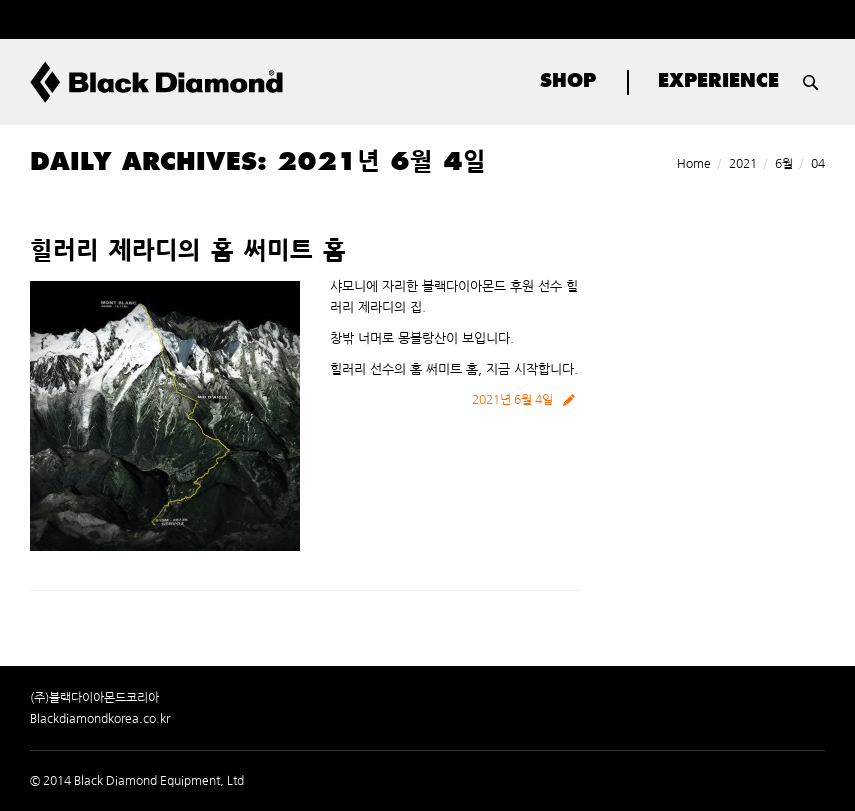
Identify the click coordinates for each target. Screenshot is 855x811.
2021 (743, 164)
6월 (784, 164)
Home (694, 164)
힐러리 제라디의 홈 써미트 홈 (188, 253)
